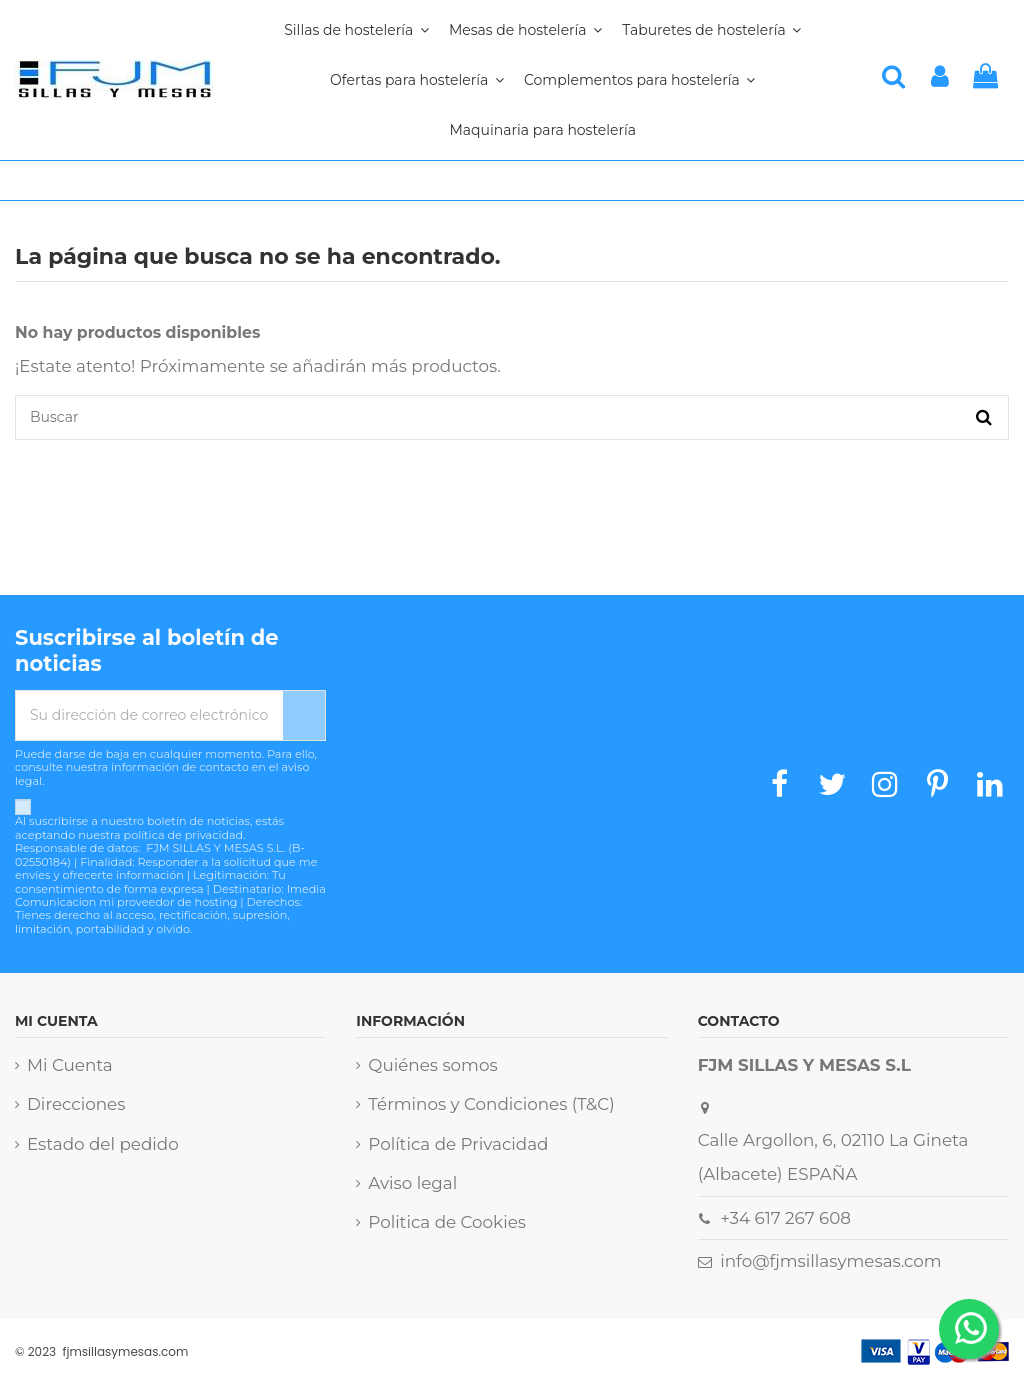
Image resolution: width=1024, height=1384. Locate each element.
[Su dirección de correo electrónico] (149, 715)
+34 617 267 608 (785, 1218)
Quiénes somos (432, 1065)
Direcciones (76, 1104)
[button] (639, 80)
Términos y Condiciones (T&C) (491, 1104)
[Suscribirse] (304, 715)
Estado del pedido (103, 1144)
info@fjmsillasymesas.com (830, 1261)
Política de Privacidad (458, 1144)
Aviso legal (412, 1183)
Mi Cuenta (70, 1065)
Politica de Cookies (447, 1222)
